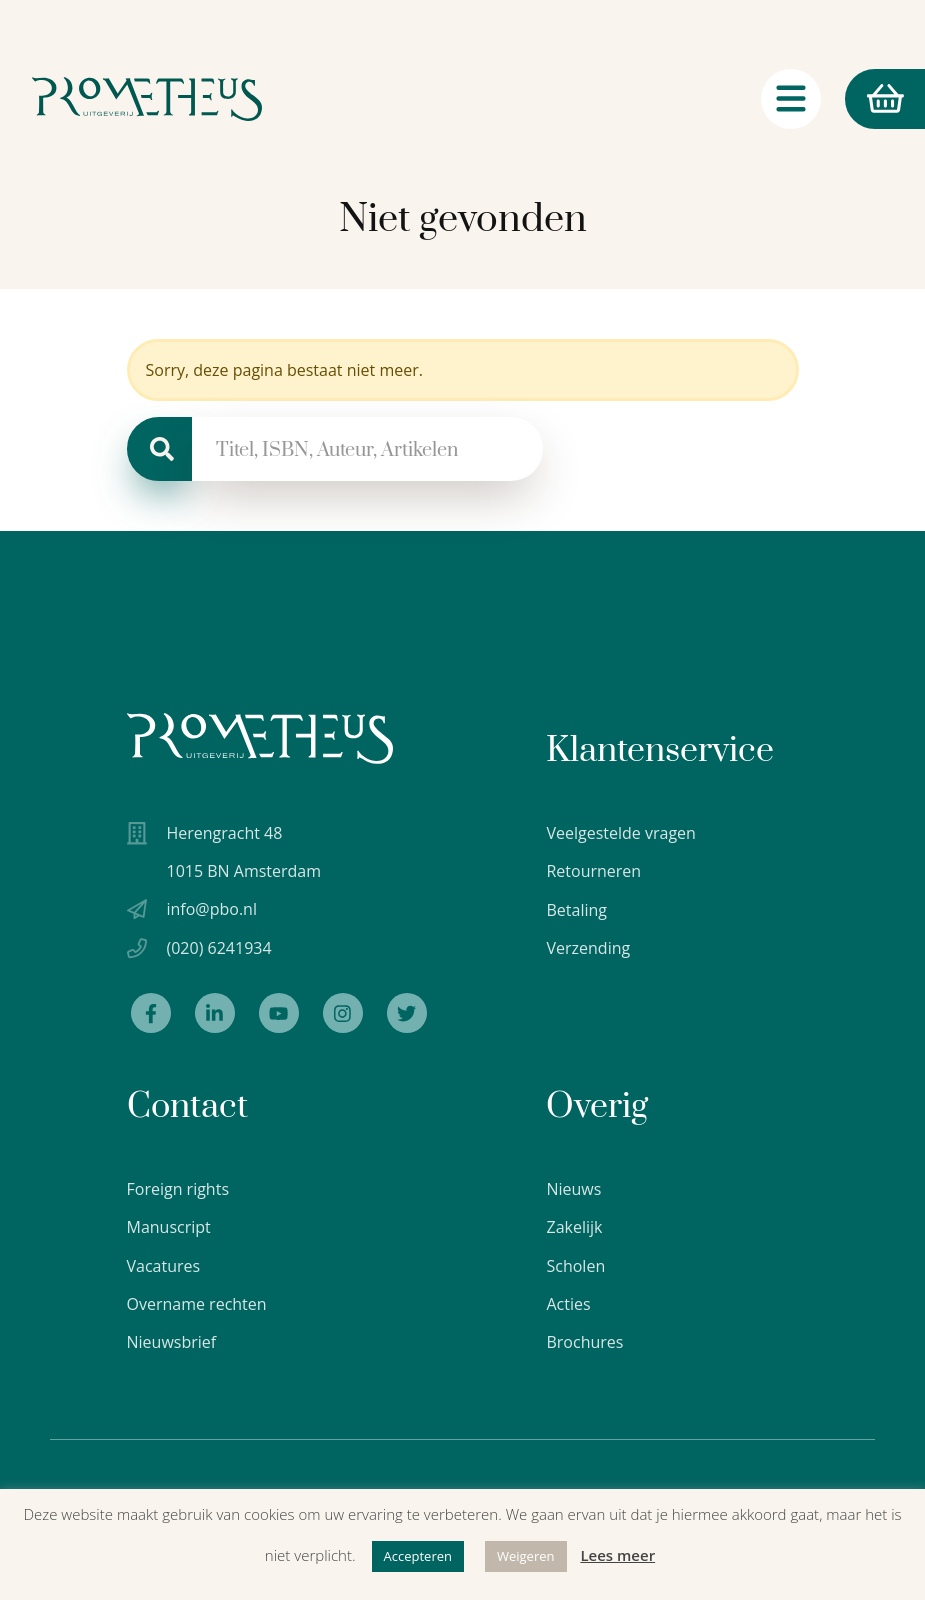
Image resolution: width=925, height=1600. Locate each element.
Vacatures (164, 1266)
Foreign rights (178, 1189)
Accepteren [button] (418, 1556)
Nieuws (573, 1189)
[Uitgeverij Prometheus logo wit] (260, 738)
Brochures (584, 1342)
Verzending (588, 948)
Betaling (576, 910)
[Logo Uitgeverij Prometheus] (147, 99)
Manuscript (169, 1227)
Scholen (575, 1266)
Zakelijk (574, 1227)
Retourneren (593, 871)
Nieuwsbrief (172, 1342)
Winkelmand (874, 99)
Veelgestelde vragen (620, 833)
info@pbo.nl (212, 909)
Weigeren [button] (526, 1556)
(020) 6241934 (219, 948)
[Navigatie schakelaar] (791, 99)
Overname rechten (197, 1304)
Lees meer (617, 1555)
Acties (568, 1304)
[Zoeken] (159, 449)
